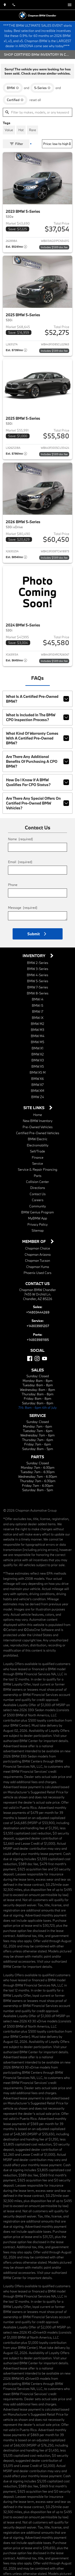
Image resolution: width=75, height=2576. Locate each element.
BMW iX (37, 1017)
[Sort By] (57, 143)
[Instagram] (37, 1358)
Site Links (34, 1108)
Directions (37, 1188)
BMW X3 (37, 1060)
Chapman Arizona (38, 1254)
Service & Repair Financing (37, 1169)
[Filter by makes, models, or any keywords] (37, 112)
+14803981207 (37, 1326)
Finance (37, 1157)
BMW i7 (37, 1011)
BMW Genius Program (37, 1212)
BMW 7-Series (37, 987)
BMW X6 (37, 1078)
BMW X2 (37, 1054)
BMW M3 (37, 1030)
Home (37, 1115)
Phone (12, 885)
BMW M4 (37, 1036)
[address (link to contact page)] (5, 5)
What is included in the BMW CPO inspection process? (37, 717)
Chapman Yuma (37, 1267)
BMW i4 (37, 999)
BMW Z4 (37, 1097)
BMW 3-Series (37, 969)
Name (20, 839)
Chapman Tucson (37, 1260)
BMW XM (37, 1090)
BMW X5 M (38, 1072)
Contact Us (38, 1194)
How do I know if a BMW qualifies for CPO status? (37, 782)
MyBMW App (37, 1218)
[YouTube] (44, 1358)
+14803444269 (37, 1312)
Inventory (34, 956)
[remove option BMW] (13, 88)
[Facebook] (29, 1358)
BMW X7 (37, 1084)
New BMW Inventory (37, 1121)
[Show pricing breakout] (16, 247)
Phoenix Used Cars (37, 1273)
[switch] (69, 5)
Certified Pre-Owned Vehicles (37, 1133)
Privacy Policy (37, 1224)
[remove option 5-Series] (42, 88)
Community (37, 1206)
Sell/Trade (37, 1151)
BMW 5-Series (37, 981)
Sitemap (38, 1230)
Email (20, 862)
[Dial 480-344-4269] (14, 5)
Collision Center (37, 1182)
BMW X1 (37, 1048)
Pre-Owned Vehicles (38, 1127)
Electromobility (37, 1145)
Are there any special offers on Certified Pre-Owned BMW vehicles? (37, 803)
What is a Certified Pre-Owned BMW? (37, 699)
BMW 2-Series (37, 963)
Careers (37, 1200)
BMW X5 (37, 1066)
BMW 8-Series (37, 993)
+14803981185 (38, 1340)
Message (22, 907)
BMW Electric (37, 1139)
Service (37, 1163)
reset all (35, 100)
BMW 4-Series (37, 975)
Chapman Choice (37, 1248)
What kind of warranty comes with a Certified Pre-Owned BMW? (37, 738)
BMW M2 (37, 1023)
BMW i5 (37, 1005)
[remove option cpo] (15, 100)
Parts (37, 1175)
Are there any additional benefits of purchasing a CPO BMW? (37, 761)
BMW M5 (37, 1042)
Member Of (34, 1241)
